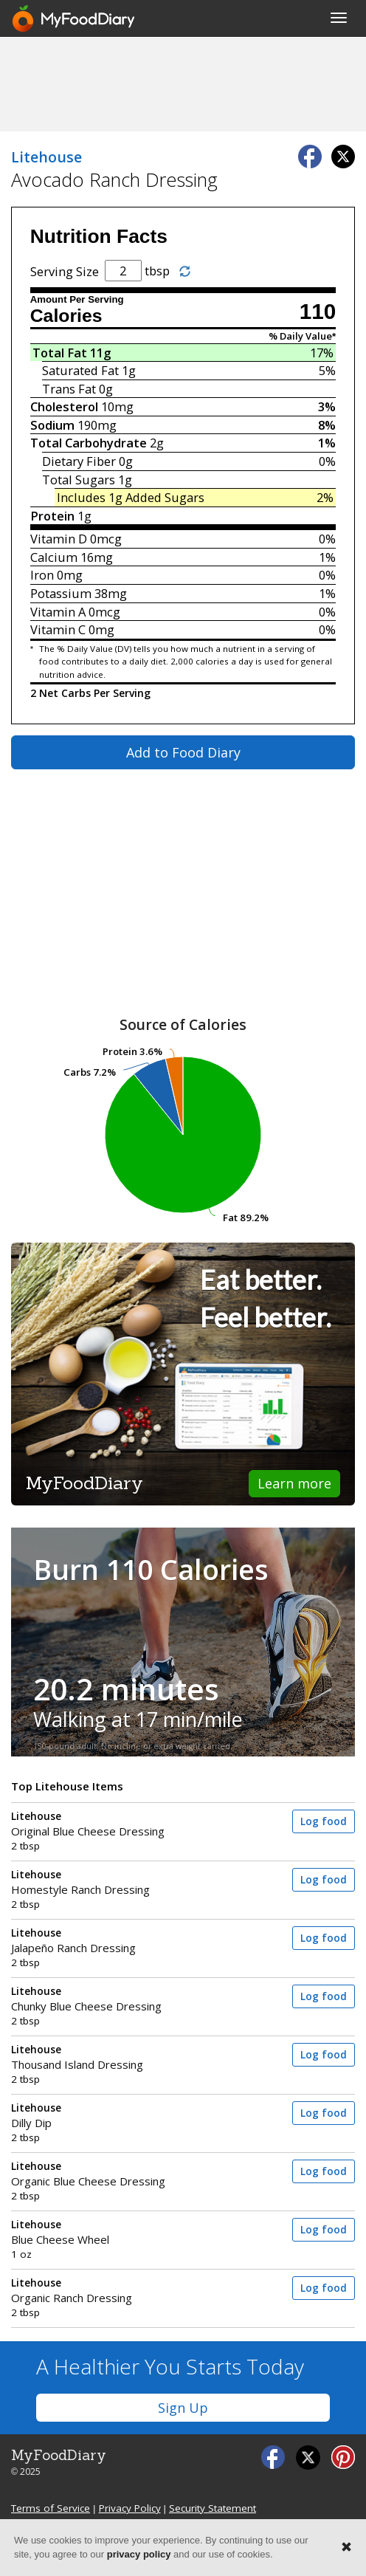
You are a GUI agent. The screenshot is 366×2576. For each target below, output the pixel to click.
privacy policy (139, 2554)
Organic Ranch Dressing (128, 2290)
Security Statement (212, 2508)
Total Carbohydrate (88, 442)
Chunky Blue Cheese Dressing (128, 1999)
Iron (42, 574)
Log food (323, 1821)
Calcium (53, 557)
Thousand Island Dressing (128, 2057)
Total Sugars (78, 479)
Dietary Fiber (79, 461)
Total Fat (59, 352)
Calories (66, 316)
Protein (52, 515)
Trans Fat (69, 388)
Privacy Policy (130, 2508)
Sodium (52, 424)
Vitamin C (58, 629)
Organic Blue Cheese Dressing (128, 2174)
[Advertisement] (183, 83)
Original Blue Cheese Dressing (128, 1824)
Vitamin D (58, 538)
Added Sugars (164, 497)
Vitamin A (58, 611)
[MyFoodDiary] (75, 18)
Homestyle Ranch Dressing (128, 1882)
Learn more (294, 1483)
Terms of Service (50, 2508)
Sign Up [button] (183, 2408)
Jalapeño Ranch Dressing (128, 1940)
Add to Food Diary (183, 752)
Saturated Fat (80, 370)
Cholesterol (64, 406)
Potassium (61, 593)
